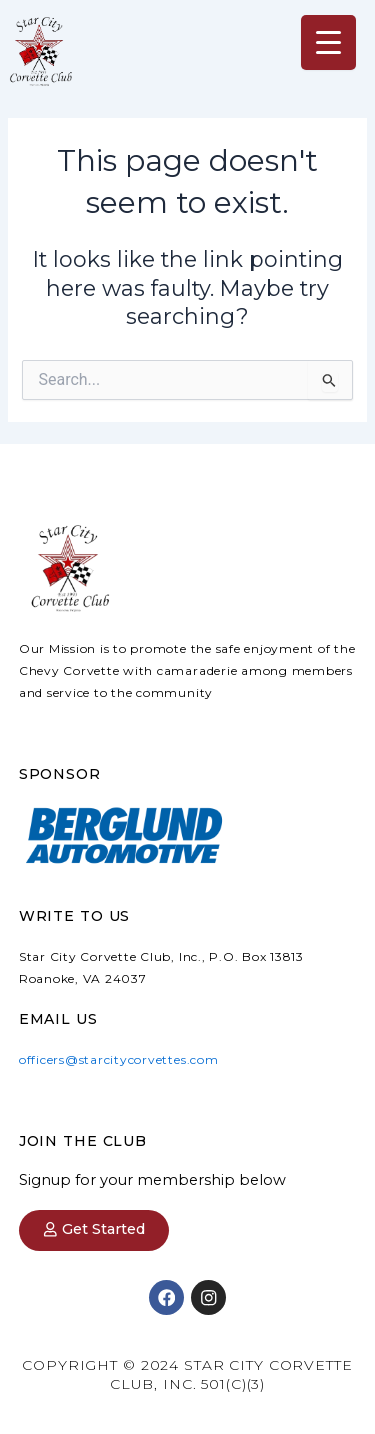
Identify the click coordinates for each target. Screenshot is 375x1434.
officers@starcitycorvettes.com (119, 1059)
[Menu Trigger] (328, 42)
